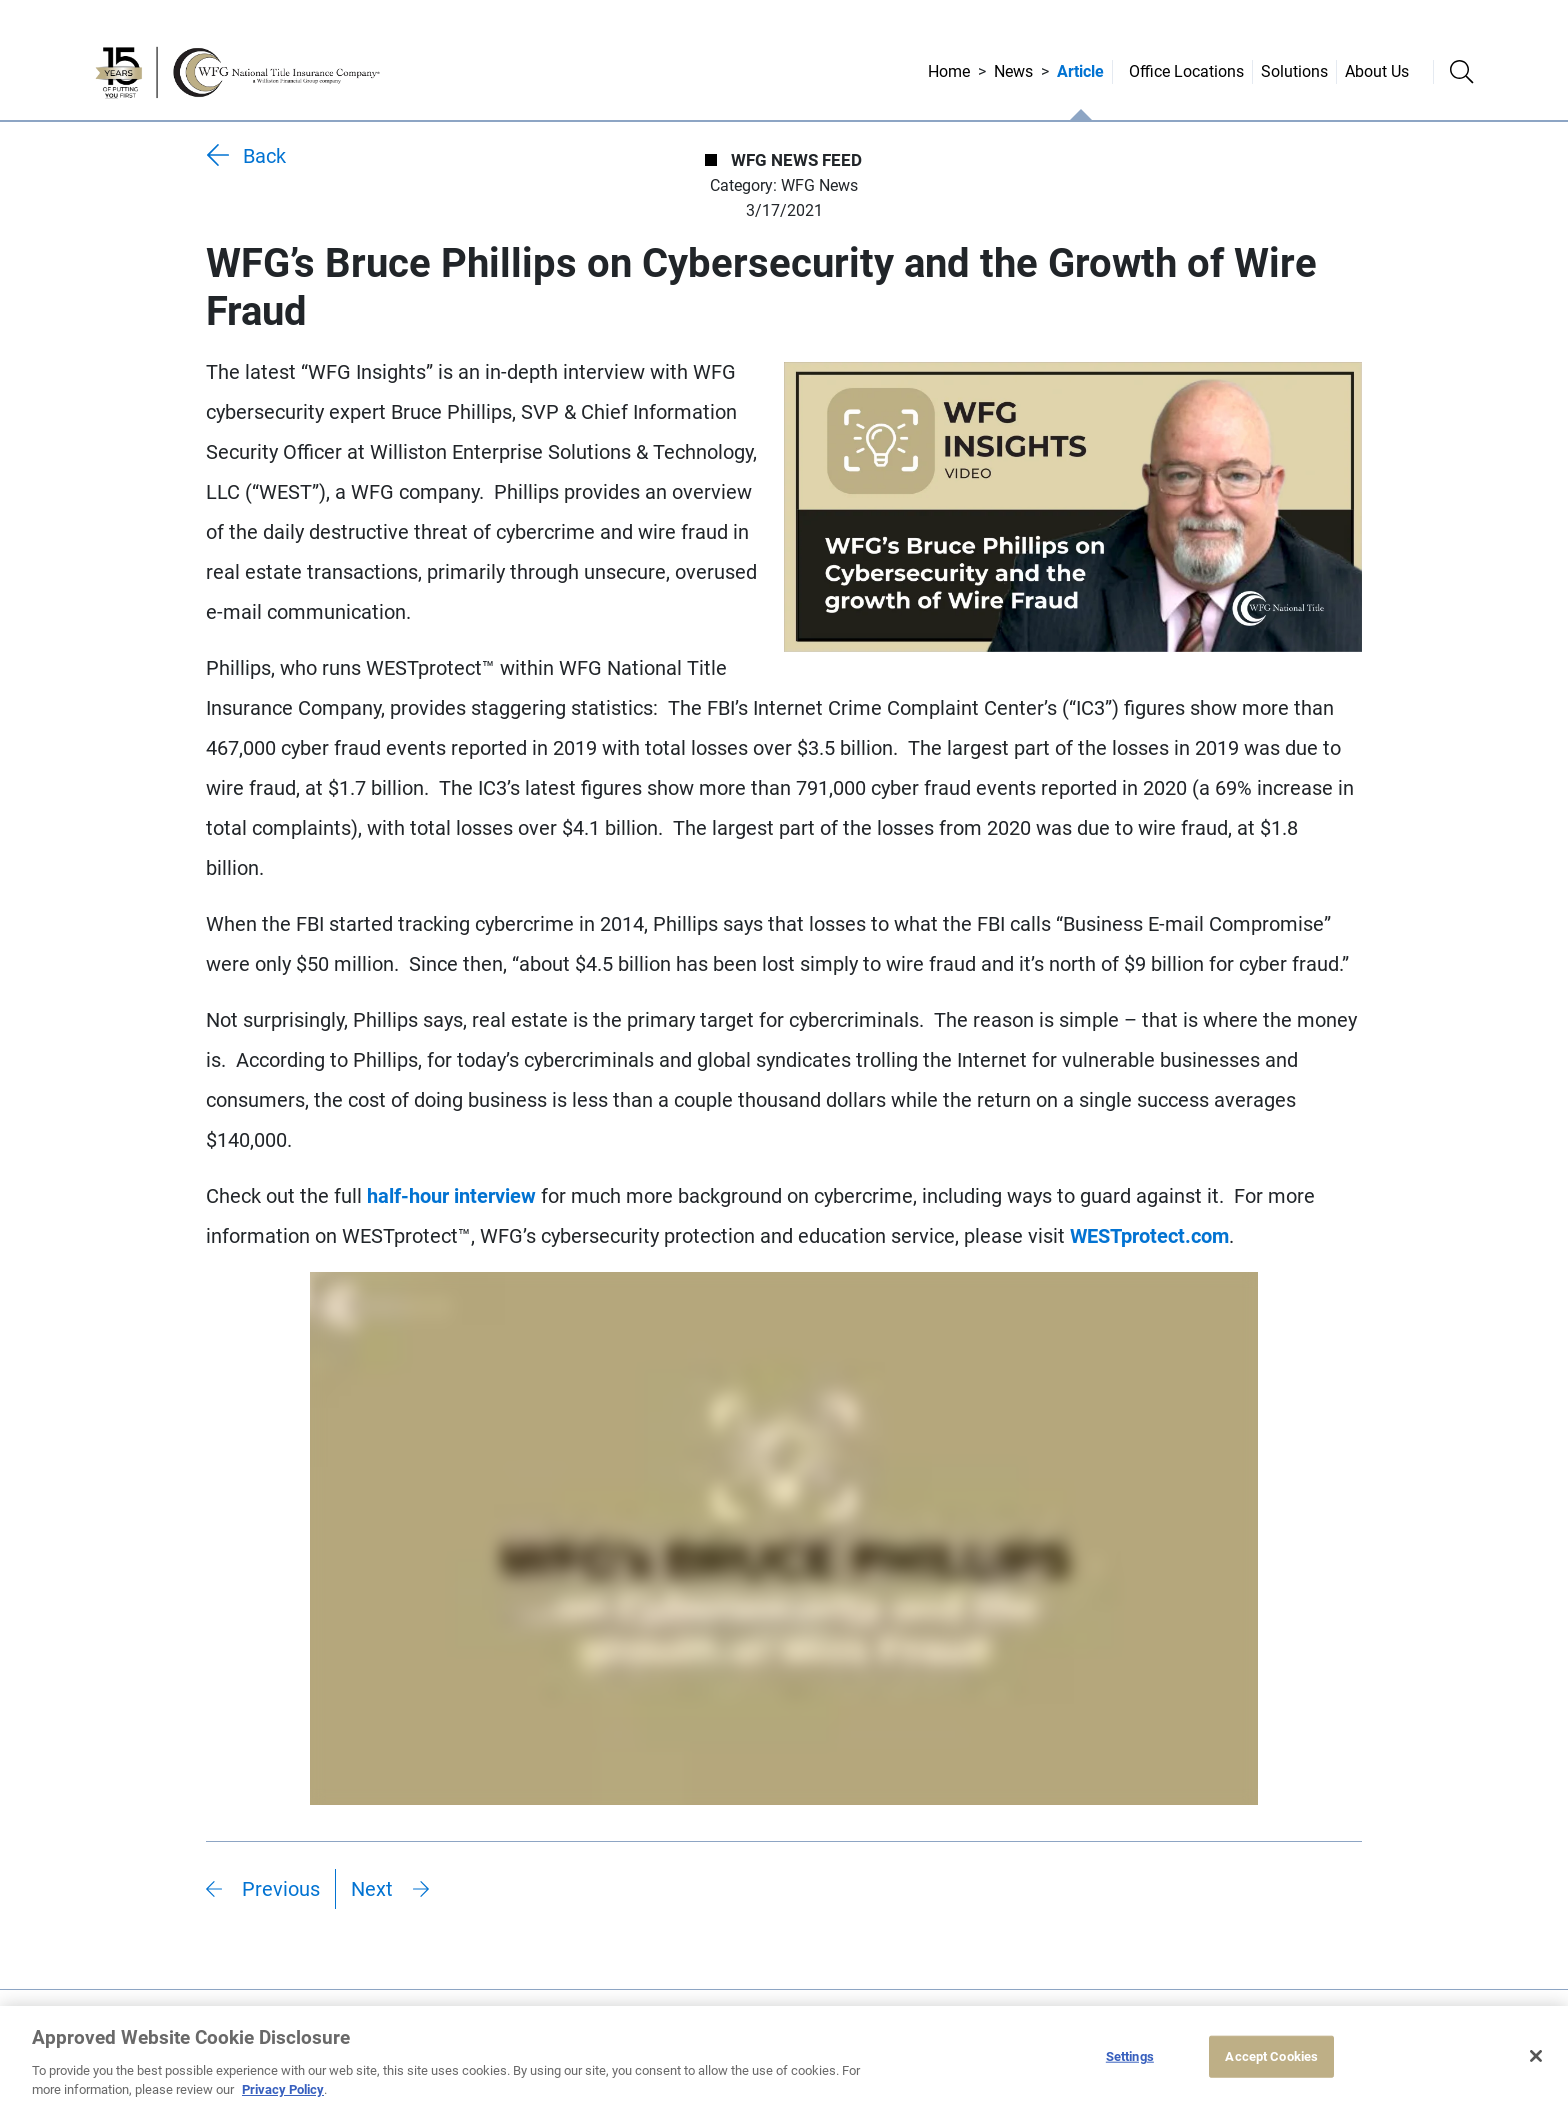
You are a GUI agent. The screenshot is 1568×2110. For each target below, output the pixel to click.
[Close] (1536, 2056)
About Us (1377, 71)
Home (949, 71)
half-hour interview (451, 1196)
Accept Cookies (1271, 2056)
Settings (1130, 2056)
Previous (281, 1889)
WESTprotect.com (1149, 1236)
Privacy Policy (283, 2089)
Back (264, 156)
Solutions (1294, 71)
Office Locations (1186, 71)
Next (372, 1889)
